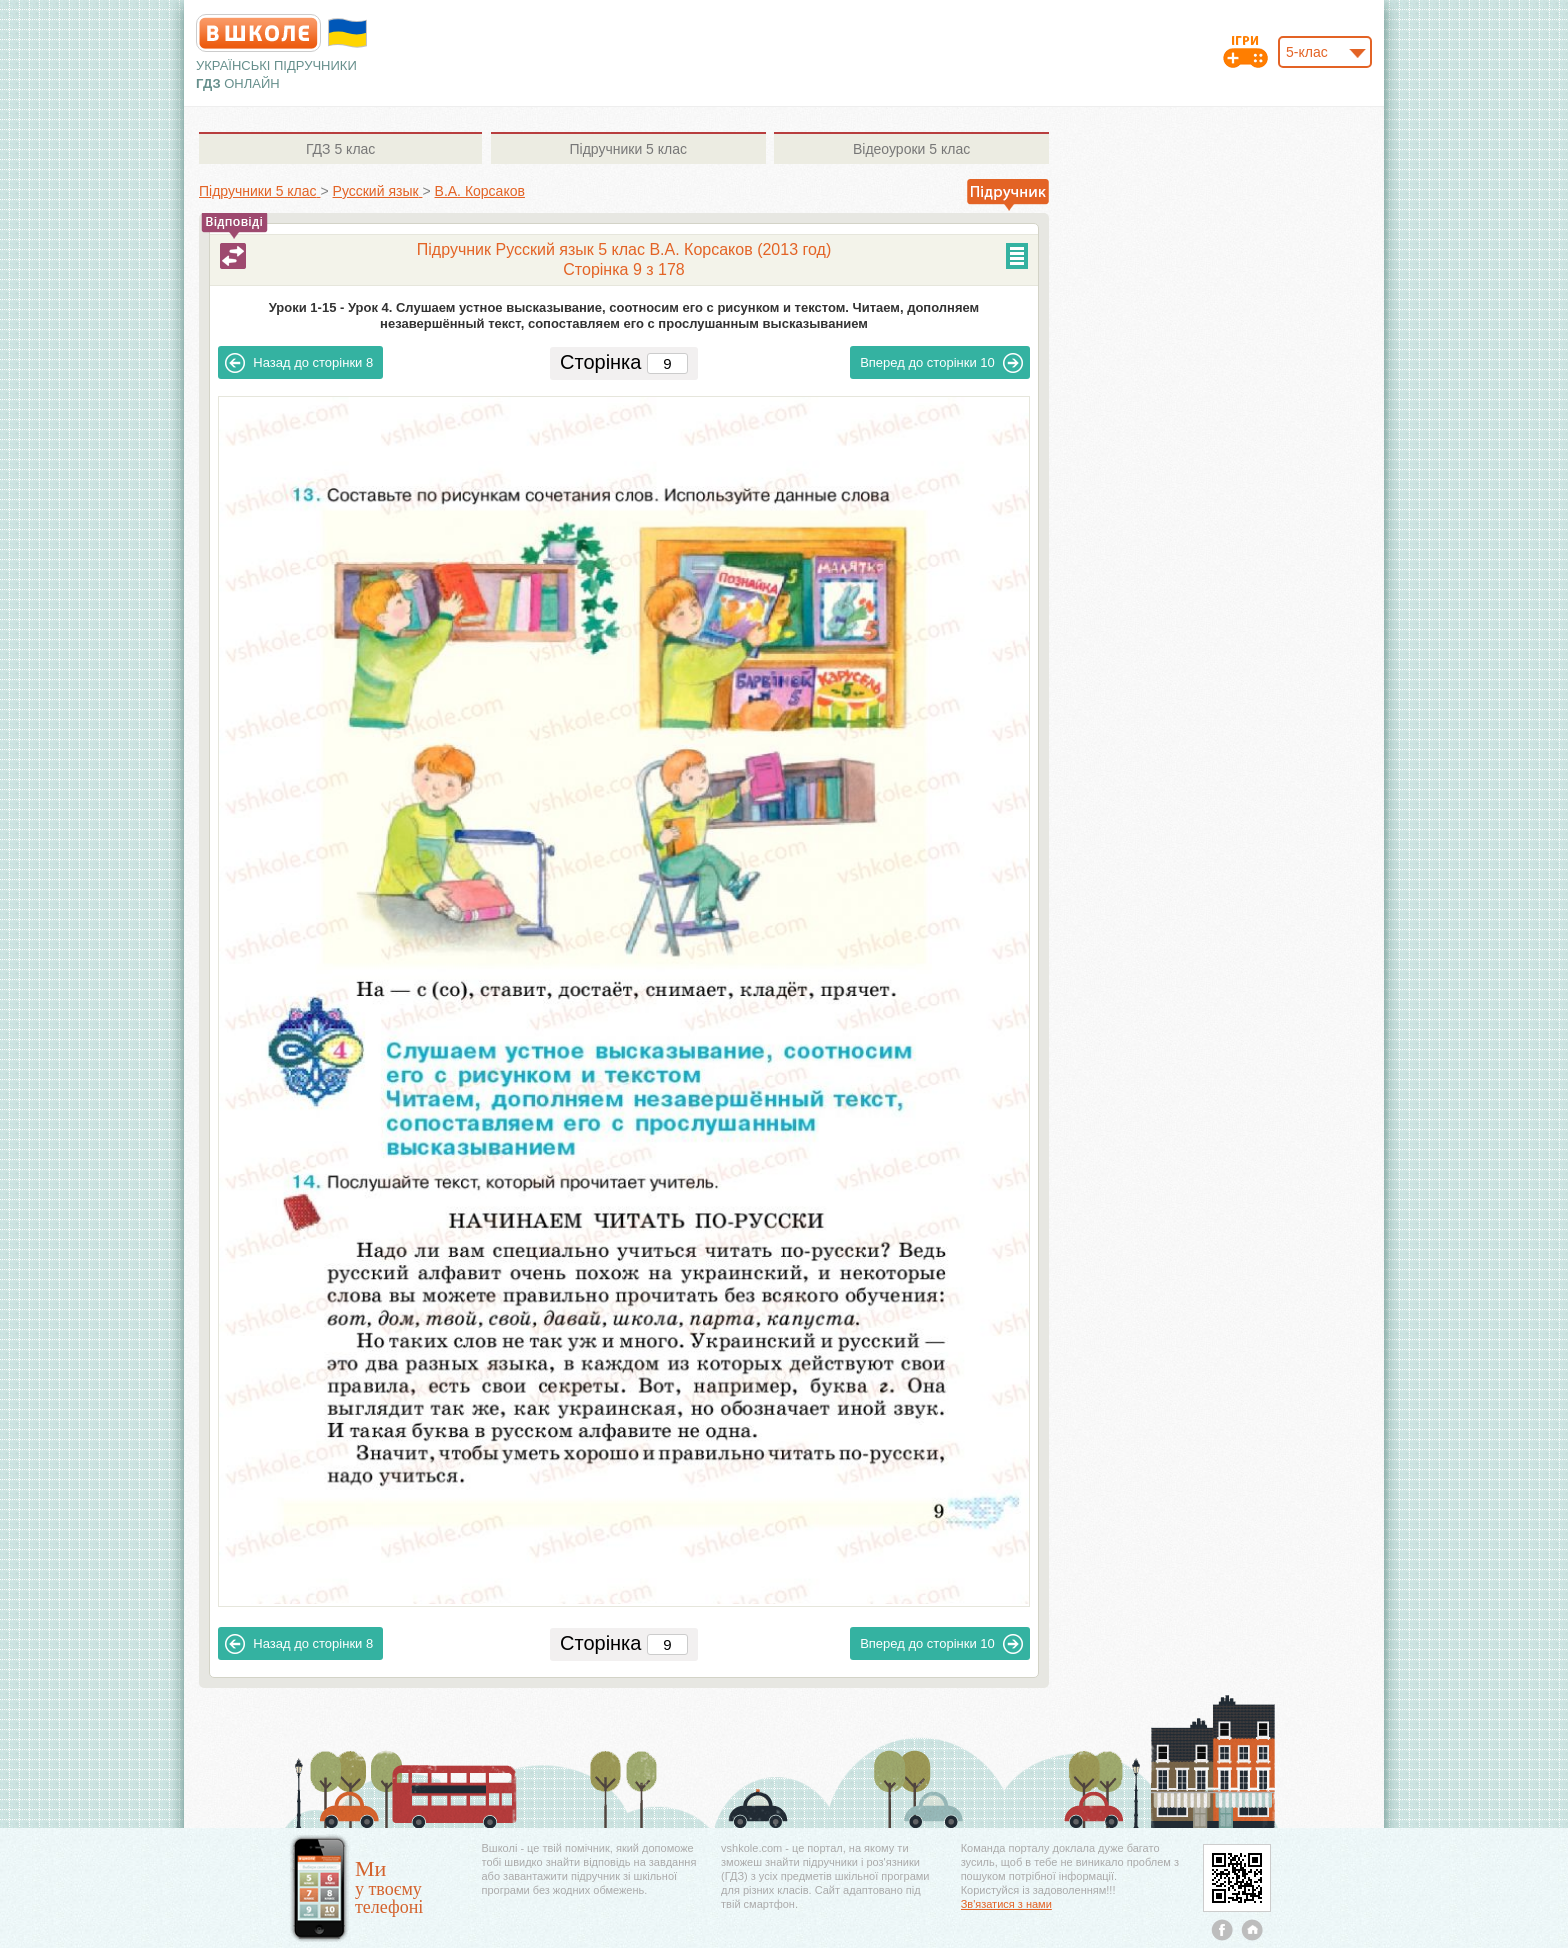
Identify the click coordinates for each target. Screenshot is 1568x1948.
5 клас (340, 149)
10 (941, 363)
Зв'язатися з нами (1006, 1904)
